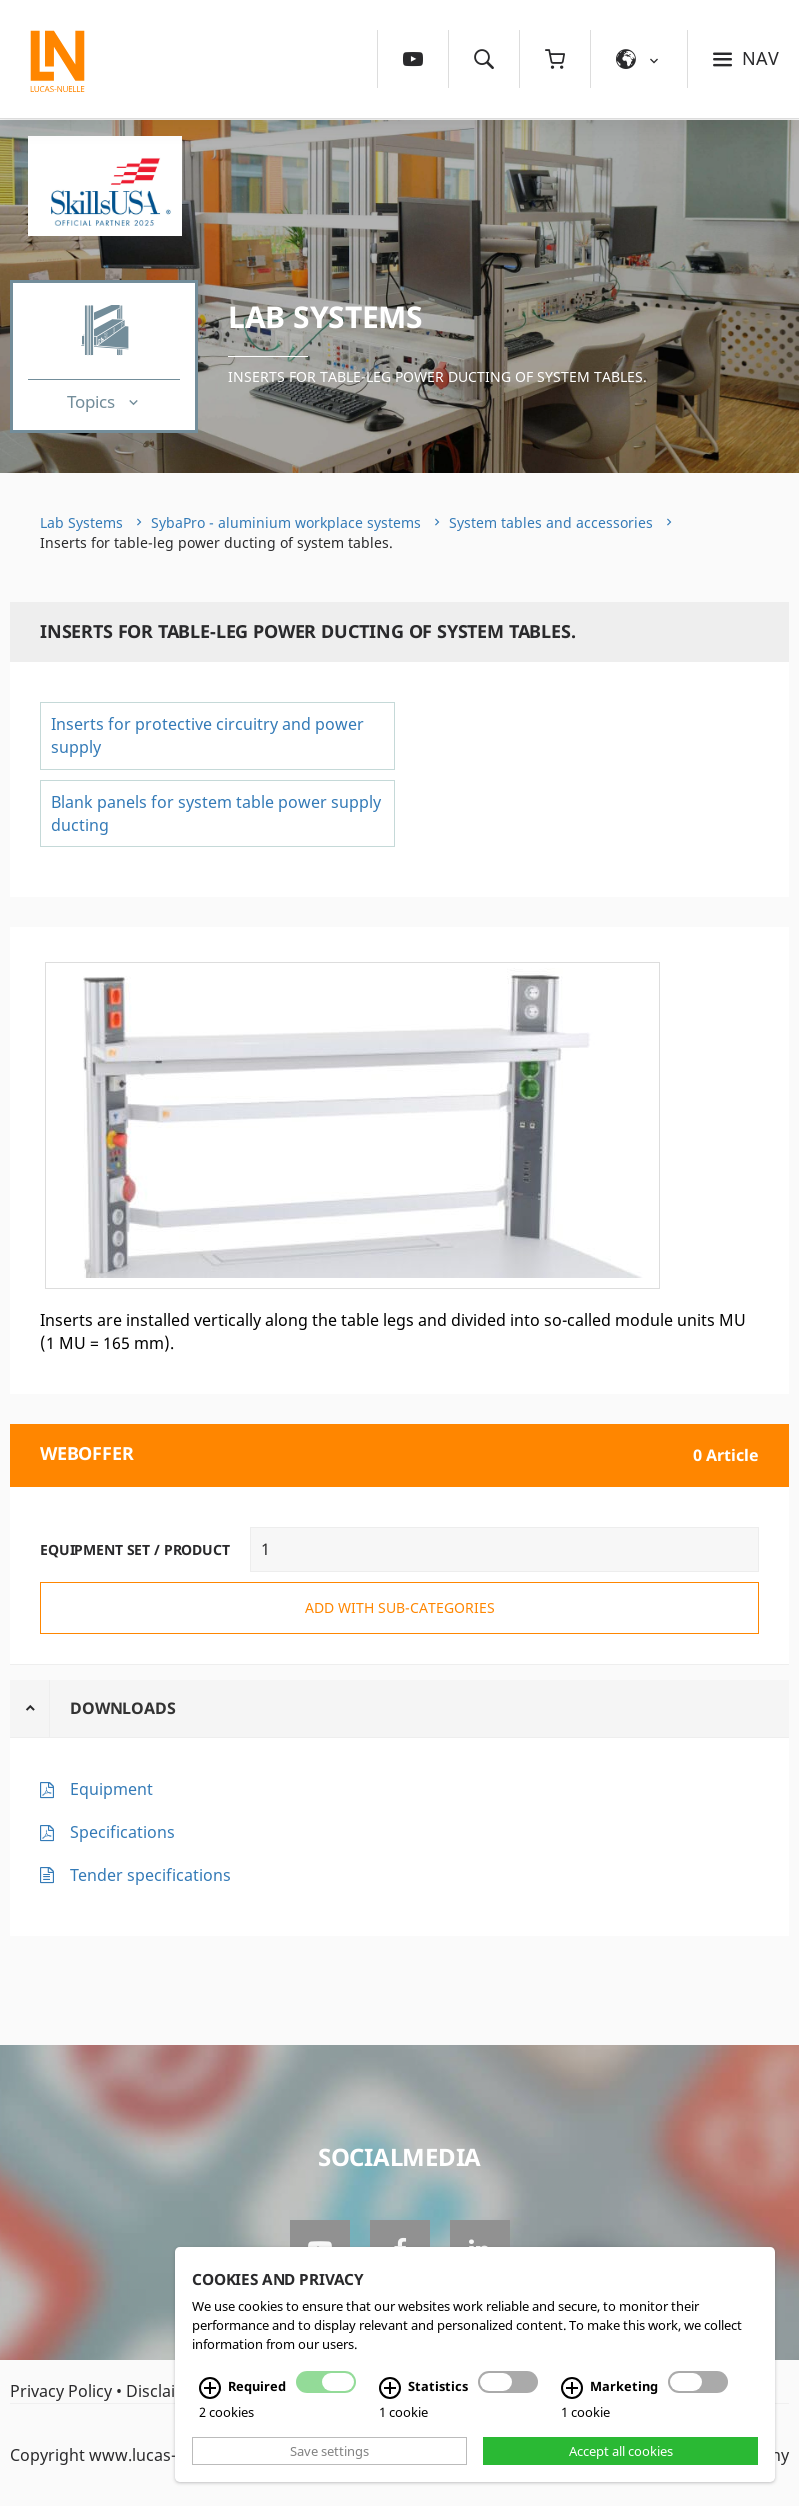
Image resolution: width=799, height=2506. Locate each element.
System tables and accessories (551, 522)
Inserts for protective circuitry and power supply (207, 735)
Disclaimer (166, 2391)
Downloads (123, 1708)
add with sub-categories (400, 1607)
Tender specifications (150, 1875)
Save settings (329, 2451)
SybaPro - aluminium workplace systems (286, 522)
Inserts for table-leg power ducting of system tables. (437, 376)
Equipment (111, 1789)
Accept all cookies (621, 2451)
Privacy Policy (61, 2391)
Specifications (122, 1832)
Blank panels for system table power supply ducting (216, 813)
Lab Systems (325, 316)
